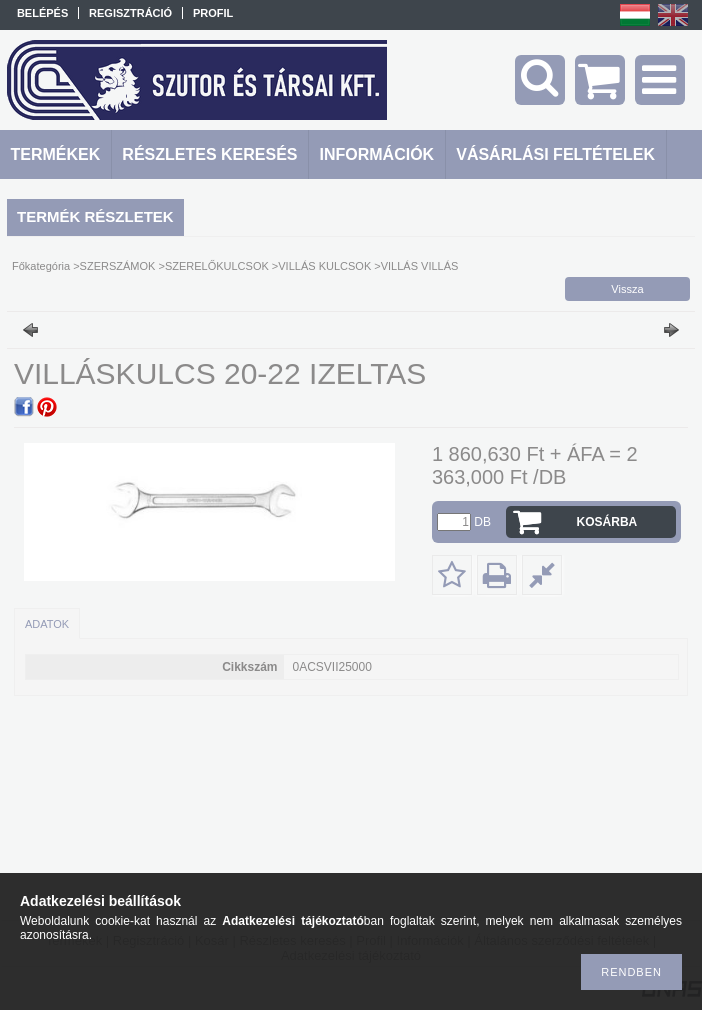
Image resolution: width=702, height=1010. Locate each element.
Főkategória (41, 266)
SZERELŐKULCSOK (217, 266)
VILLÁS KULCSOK (324, 266)
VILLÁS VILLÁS (420, 266)
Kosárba (607, 522)
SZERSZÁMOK (118, 266)
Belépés (42, 13)
